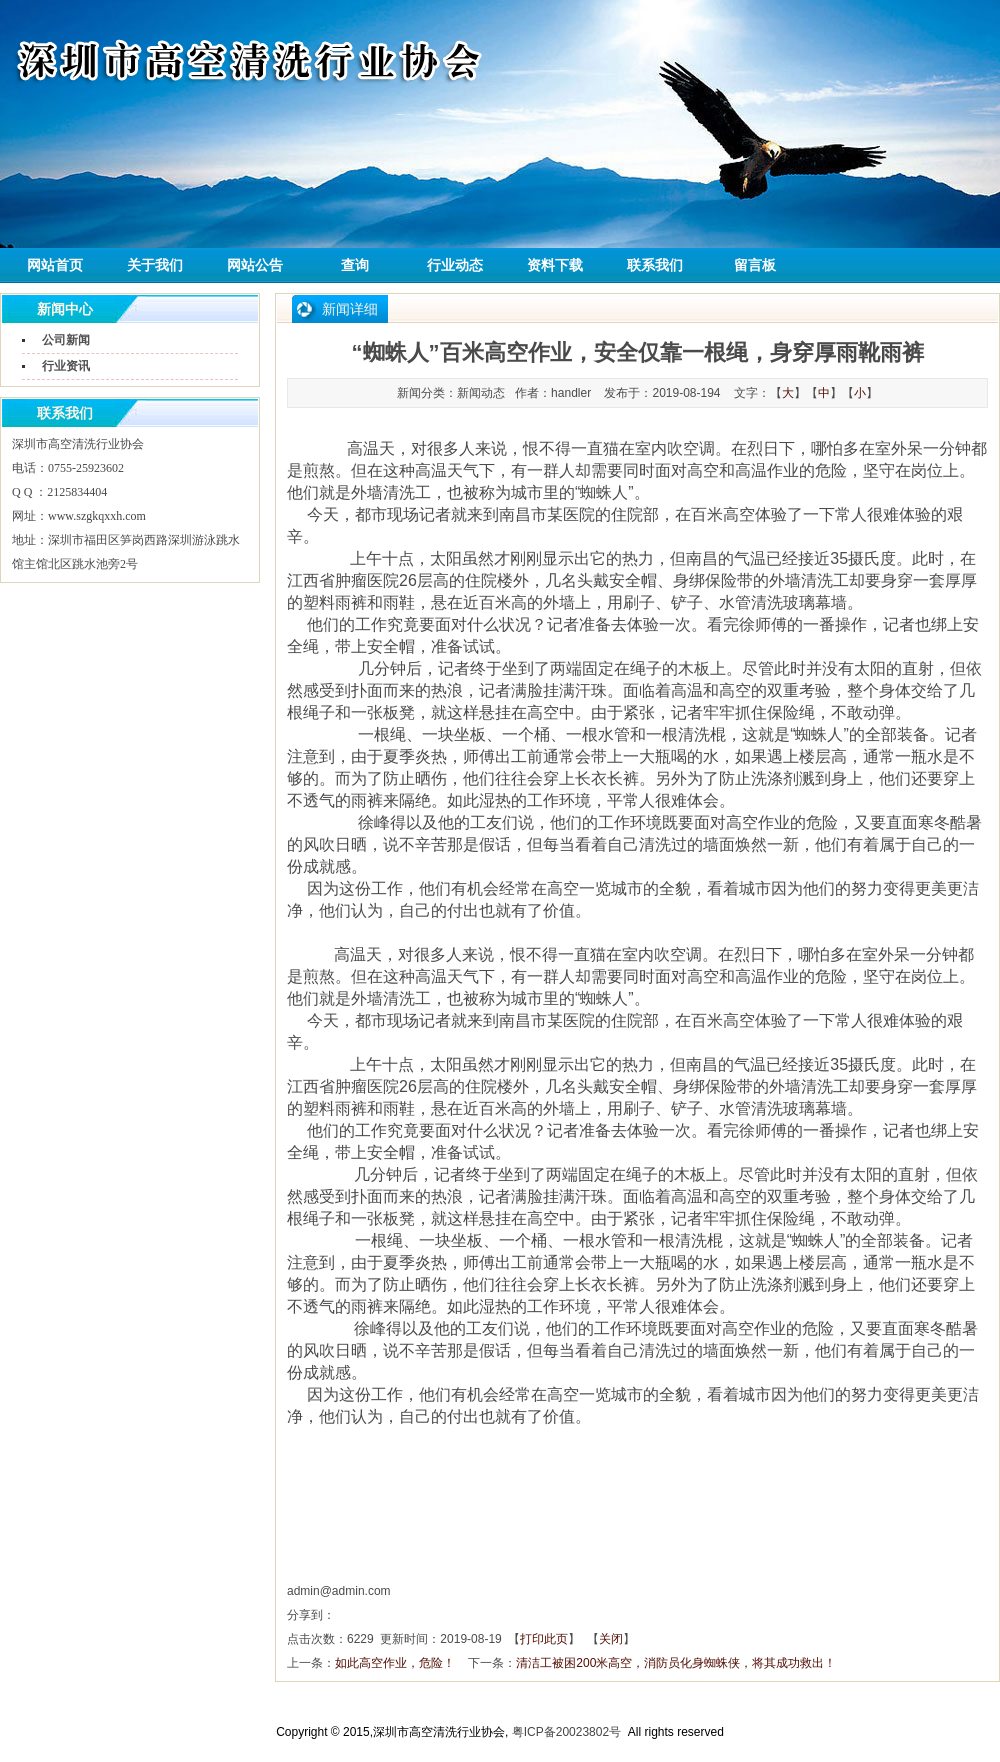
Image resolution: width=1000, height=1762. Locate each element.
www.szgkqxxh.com (97, 516)
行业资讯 (66, 366)
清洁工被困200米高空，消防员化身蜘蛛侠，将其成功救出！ (676, 1663)
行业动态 (455, 265)
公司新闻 (66, 340)
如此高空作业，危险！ (395, 1663)
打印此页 (544, 1639)
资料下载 (555, 265)
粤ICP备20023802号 (566, 1732)
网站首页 (55, 265)
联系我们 (655, 265)
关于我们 (155, 265)
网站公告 (255, 265)
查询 (355, 265)
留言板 (755, 265)
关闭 (611, 1639)
